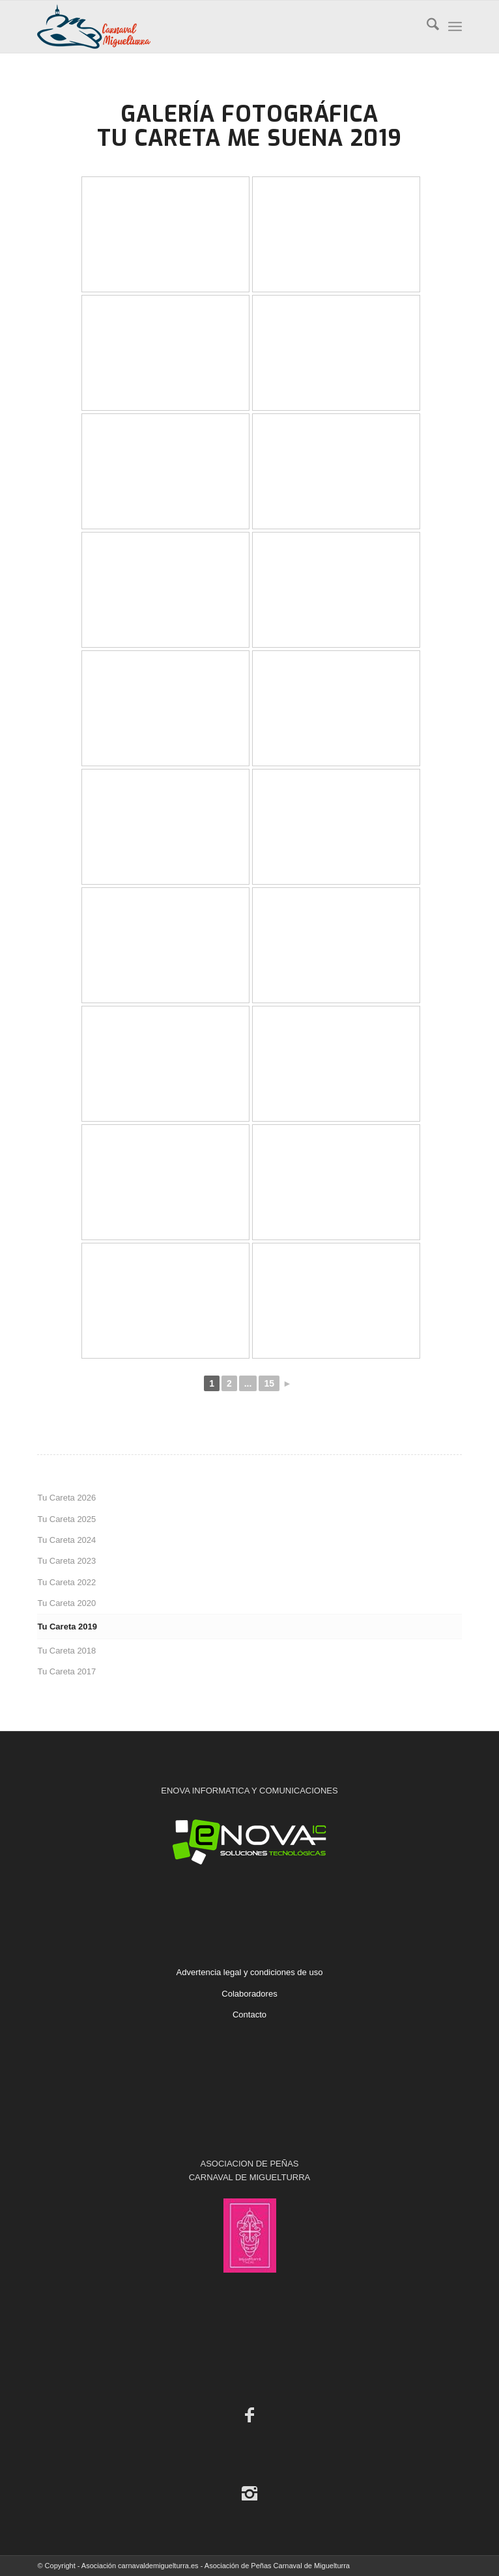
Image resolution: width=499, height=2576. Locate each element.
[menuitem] (426, 27)
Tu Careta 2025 (66, 1519)
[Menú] (455, 26)
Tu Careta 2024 (66, 1540)
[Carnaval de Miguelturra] (207, 27)
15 (269, 1383)
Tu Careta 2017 (66, 1671)
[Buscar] (426, 27)
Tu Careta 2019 (67, 1626)
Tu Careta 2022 (66, 1582)
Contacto (249, 2014)
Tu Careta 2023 (66, 1561)
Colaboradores (249, 1994)
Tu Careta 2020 (66, 1603)
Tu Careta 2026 (66, 1498)
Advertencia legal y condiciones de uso (250, 1972)
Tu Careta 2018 (66, 1650)
